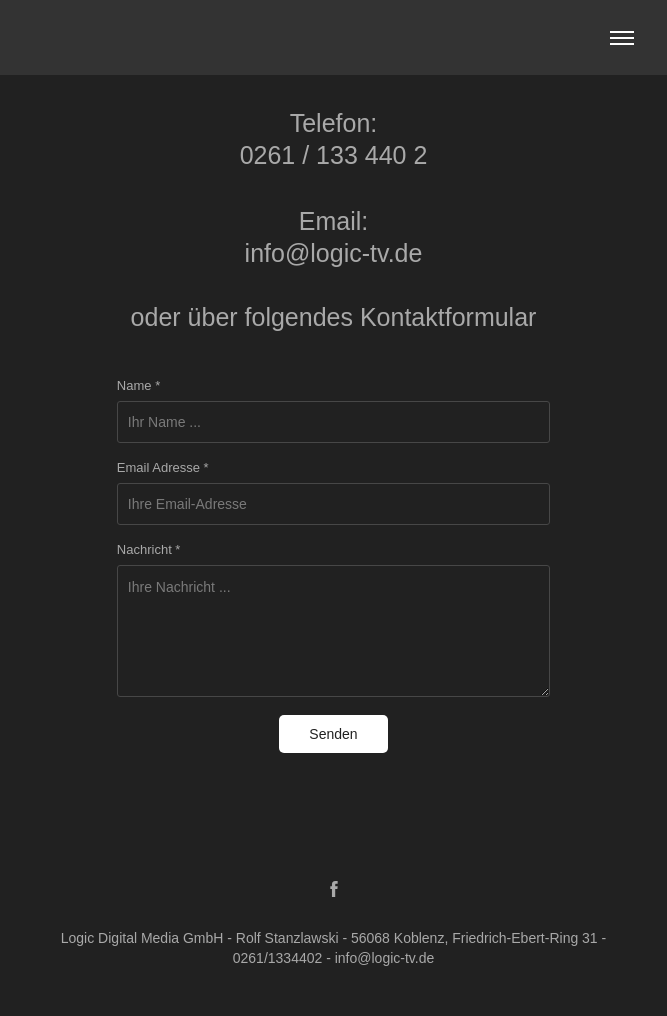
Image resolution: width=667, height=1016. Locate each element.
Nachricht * (149, 550)
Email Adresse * (163, 468)
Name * (138, 386)
